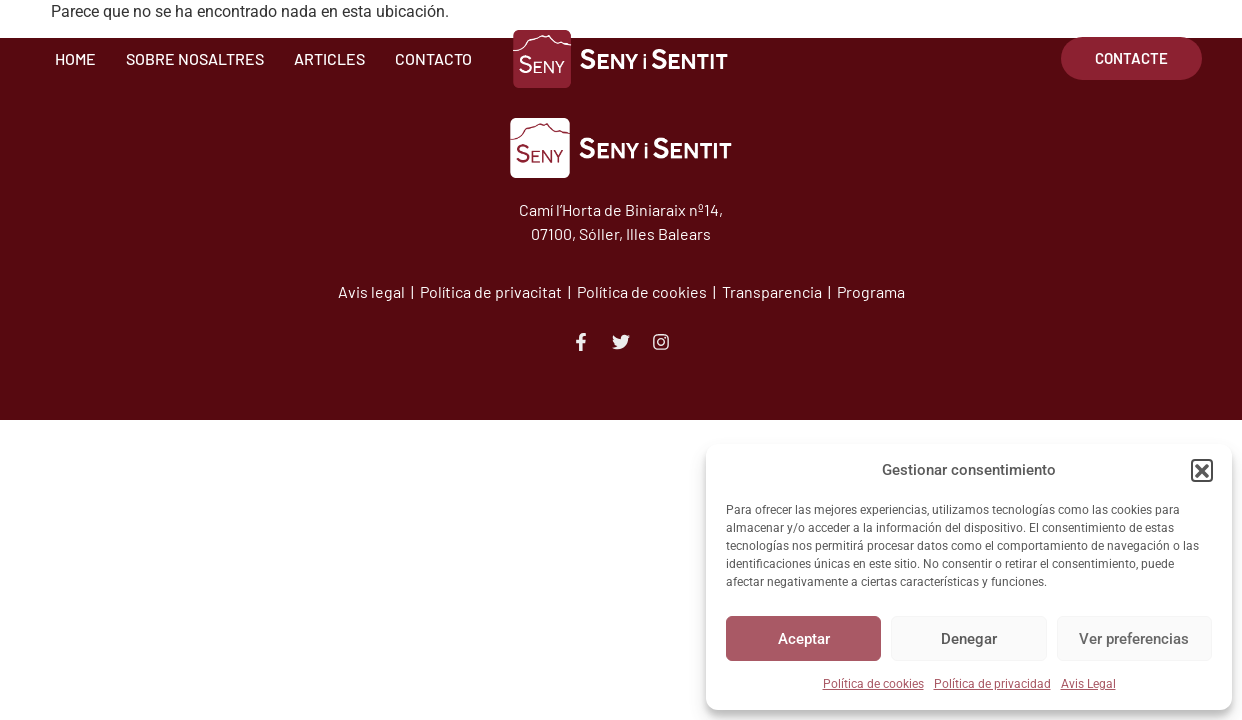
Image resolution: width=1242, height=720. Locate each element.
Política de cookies (873, 684)
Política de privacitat (491, 291)
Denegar (969, 639)
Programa (871, 291)
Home (75, 58)
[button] (1202, 470)
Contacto (433, 58)
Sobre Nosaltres (195, 58)
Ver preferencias (1134, 639)
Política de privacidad (992, 684)
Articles (329, 58)
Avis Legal (1088, 684)
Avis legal (373, 291)
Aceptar (804, 639)
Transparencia (773, 291)
